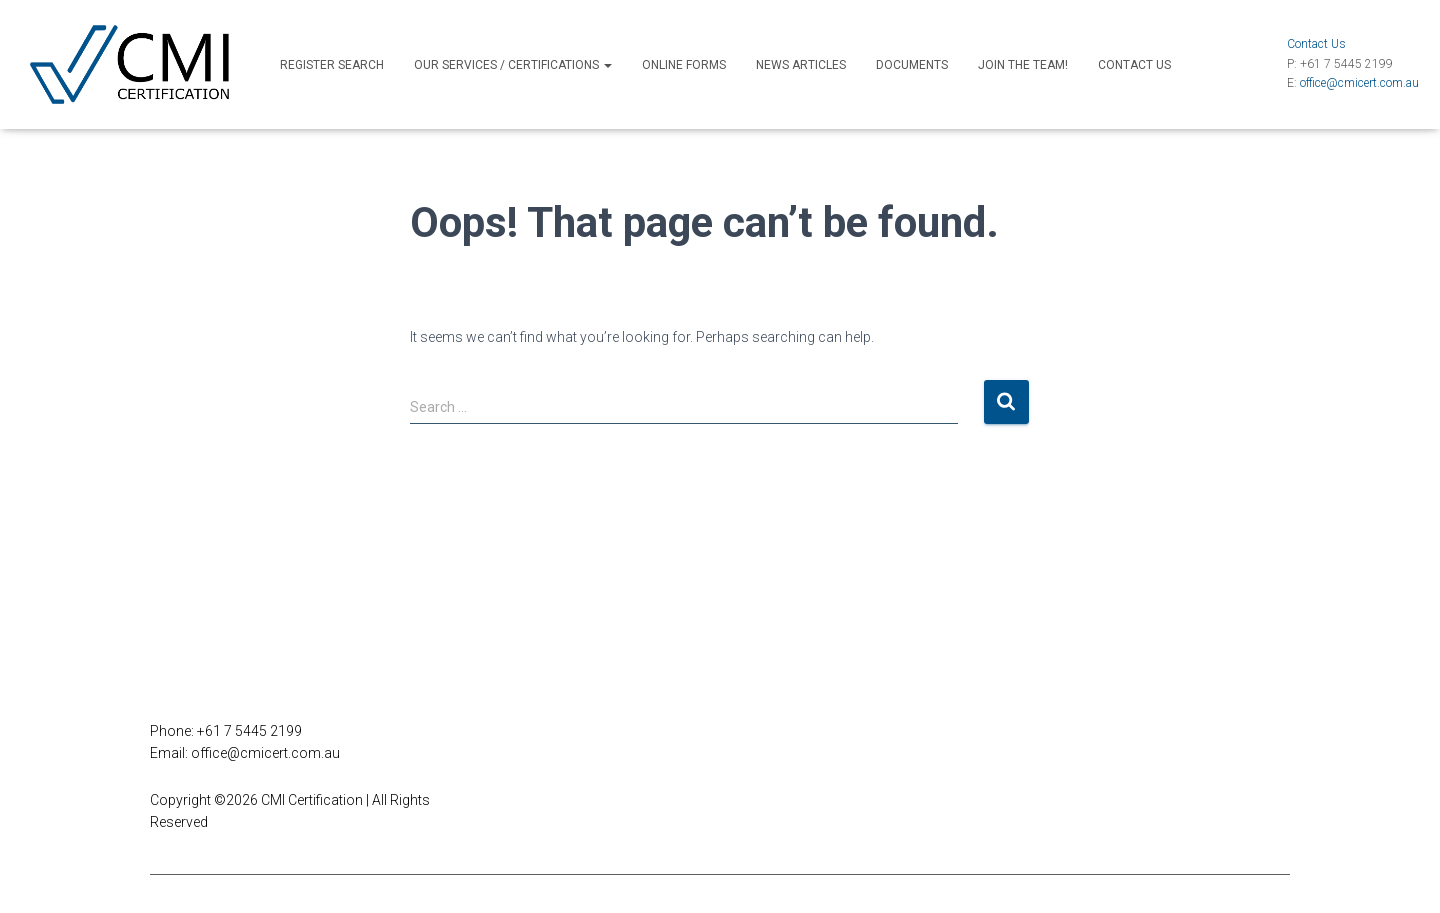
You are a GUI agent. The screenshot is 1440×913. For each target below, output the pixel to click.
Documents (912, 65)
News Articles (801, 65)
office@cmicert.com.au (1359, 83)
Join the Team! (1023, 65)
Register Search (332, 65)
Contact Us (1134, 65)
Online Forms (684, 65)
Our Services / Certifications (513, 65)
